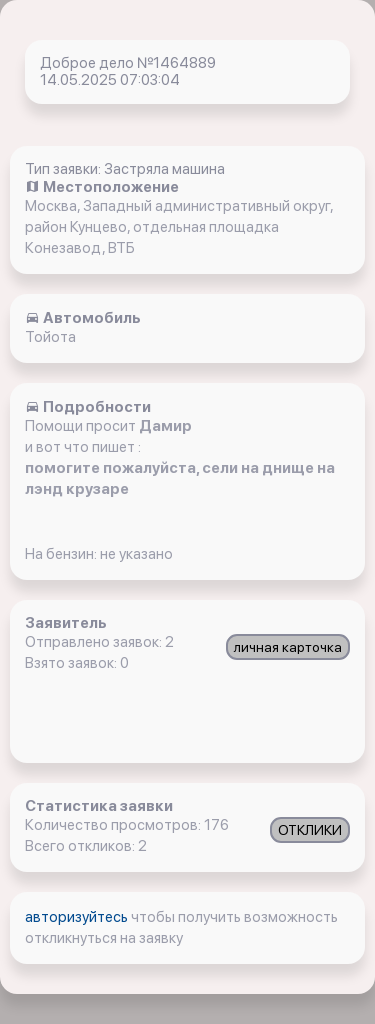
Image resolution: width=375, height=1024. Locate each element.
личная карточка (288, 647)
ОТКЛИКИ (310, 830)
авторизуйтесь (78, 917)
